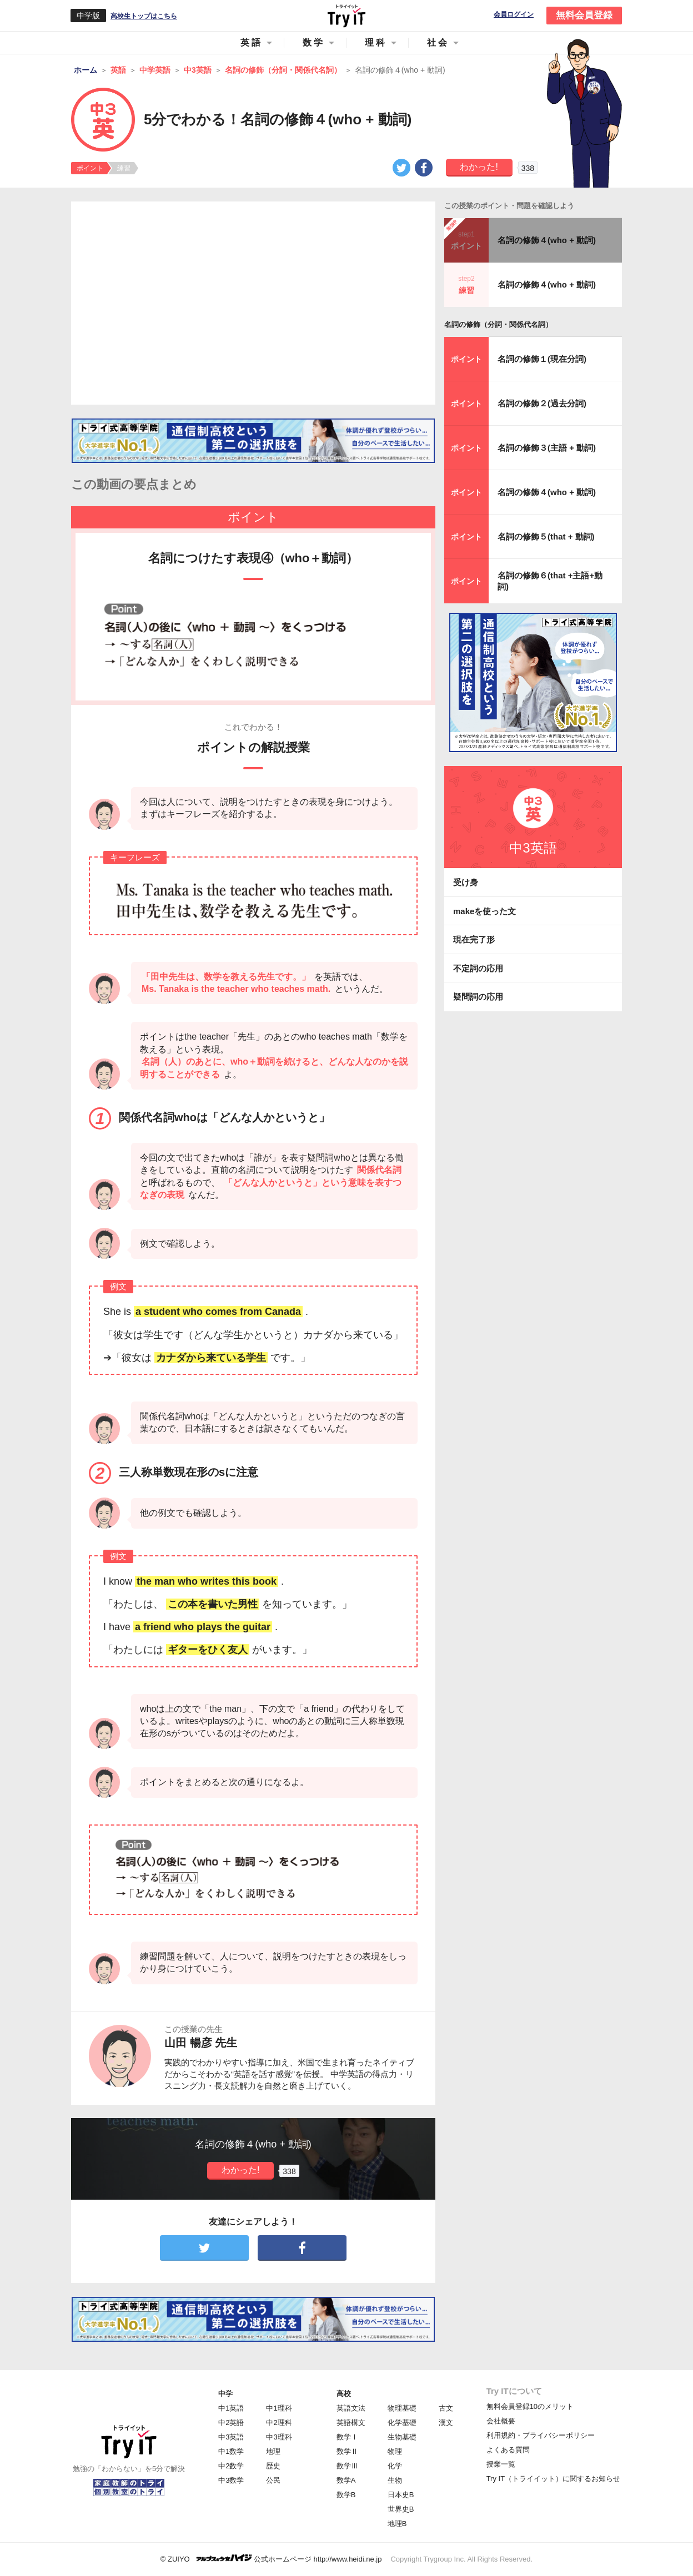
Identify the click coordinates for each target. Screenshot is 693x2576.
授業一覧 (500, 2464)
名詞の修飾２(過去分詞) (542, 403)
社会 (438, 42)
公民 (273, 2480)
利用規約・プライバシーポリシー (540, 2435)
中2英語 (231, 2422)
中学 (225, 2394)
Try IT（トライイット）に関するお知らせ (553, 2478)
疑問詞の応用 (478, 996)
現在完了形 (474, 939)
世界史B (401, 2509)
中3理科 (279, 2437)
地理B (397, 2523)
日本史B (401, 2495)
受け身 (465, 882)
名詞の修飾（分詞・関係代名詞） (498, 324)
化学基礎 (402, 2422)
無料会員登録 (584, 15)
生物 (395, 2480)
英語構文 (351, 2422)
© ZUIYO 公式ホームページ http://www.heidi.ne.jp (271, 2558)
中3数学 (231, 2480)
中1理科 (279, 2408)
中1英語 (231, 2408)
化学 (395, 2466)
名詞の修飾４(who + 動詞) (547, 240)
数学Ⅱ (347, 2451)
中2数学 (231, 2466)
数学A (346, 2480)
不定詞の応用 (478, 968)
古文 (446, 2408)
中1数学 (231, 2451)
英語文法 (351, 2408)
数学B (346, 2495)
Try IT (346, 15)
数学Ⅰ (347, 2437)
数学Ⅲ (347, 2466)
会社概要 (500, 2421)
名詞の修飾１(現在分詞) (542, 359)
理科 (376, 42)
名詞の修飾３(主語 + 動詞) (547, 447)
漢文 (446, 2422)
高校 (344, 2394)
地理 (273, 2451)
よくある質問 (508, 2450)
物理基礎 (402, 2408)
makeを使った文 (484, 911)
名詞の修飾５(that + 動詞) (546, 536)
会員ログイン (514, 14)
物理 (395, 2451)
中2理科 (279, 2422)
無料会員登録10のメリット (530, 2406)
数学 (314, 42)
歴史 (273, 2466)
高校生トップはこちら (144, 16)
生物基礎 (402, 2437)
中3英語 (231, 2437)
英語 (251, 42)
